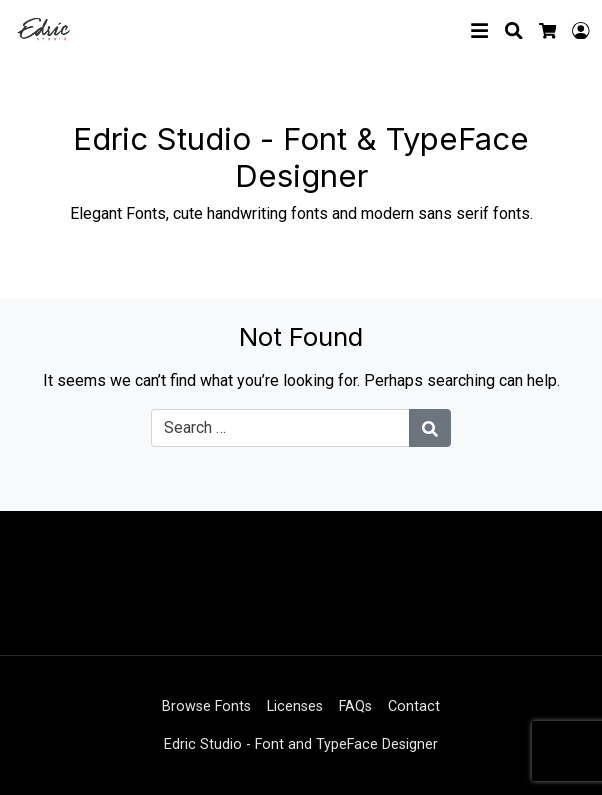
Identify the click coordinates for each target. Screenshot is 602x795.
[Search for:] (280, 428)
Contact (414, 706)
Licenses (295, 706)
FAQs (355, 706)
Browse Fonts (206, 706)
